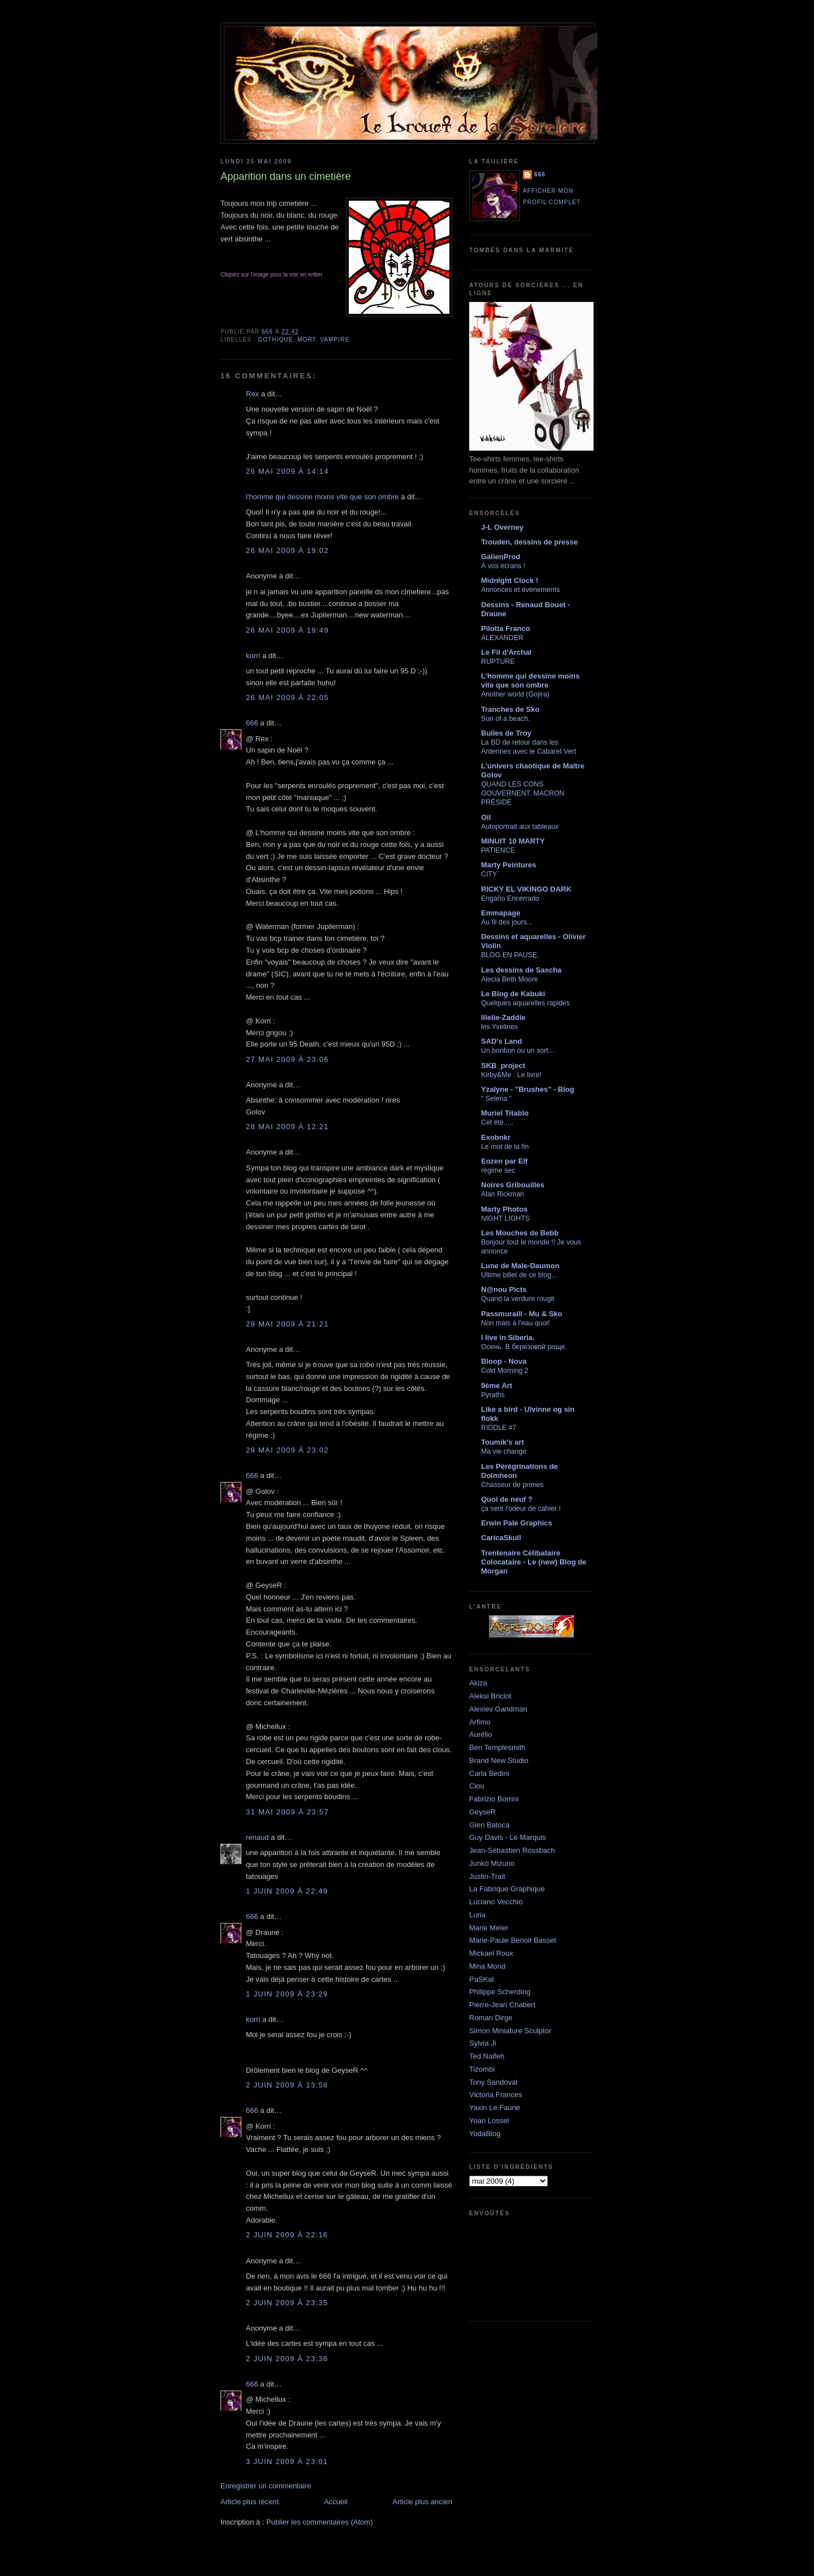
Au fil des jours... (506, 922)
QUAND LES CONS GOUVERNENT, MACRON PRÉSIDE (522, 793)
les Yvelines (499, 1027)
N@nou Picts (504, 1289)
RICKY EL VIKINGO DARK (526, 889)
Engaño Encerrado (510, 898)
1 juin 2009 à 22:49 (287, 1891)
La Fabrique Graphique (507, 1889)
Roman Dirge (491, 2017)
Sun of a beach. (505, 719)
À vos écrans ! (503, 566)
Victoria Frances (495, 2094)
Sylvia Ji (482, 2043)
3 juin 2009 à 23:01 (287, 2461)
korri (253, 655)
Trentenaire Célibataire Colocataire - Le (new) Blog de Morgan (533, 1562)
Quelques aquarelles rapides (525, 1003)
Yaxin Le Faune (494, 2107)
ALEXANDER (502, 638)
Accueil (336, 2501)
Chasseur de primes (512, 1485)
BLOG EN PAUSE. (510, 955)
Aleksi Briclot (490, 1696)
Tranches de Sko (510, 709)
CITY (489, 874)
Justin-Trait (487, 1876)
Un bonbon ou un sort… (518, 1050)
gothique (275, 339)
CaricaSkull (501, 1537)
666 (252, 723)
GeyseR (482, 1812)
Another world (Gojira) (515, 694)
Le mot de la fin (505, 1147)
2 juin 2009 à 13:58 (287, 2085)
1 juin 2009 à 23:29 (287, 1994)
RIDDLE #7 (498, 1428)
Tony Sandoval (493, 2082)
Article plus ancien (423, 2501)
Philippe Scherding (499, 1991)
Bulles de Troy (506, 733)
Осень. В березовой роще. (524, 1347)
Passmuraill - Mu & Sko (521, 1313)
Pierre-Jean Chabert (502, 2004)
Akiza (478, 1683)
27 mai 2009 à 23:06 (287, 1059)
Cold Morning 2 (505, 1371)
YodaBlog (484, 2133)
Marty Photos (504, 1209)
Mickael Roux (491, 1953)
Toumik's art (502, 1442)
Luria (477, 1915)
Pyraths (493, 1395)
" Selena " (496, 1099)
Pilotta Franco (505, 628)
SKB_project (503, 1065)
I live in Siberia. (508, 1337)
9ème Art (496, 1385)
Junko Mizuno (491, 1863)
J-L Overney (502, 527)
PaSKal (481, 1979)
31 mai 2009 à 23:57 (287, 1812)
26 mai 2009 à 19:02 (287, 550)
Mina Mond (487, 1966)
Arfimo (480, 1722)
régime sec (498, 1170)
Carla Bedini (489, 1773)
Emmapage (500, 913)
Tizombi (482, 2069)
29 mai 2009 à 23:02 (287, 1450)
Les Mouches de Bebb (519, 1233)
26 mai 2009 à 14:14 (287, 471)
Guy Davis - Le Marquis (507, 1837)
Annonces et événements (520, 590)
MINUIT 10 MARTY (513, 841)
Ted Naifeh (486, 2056)
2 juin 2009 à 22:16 (287, 2235)
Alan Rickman (502, 1194)
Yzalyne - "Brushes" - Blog (527, 1089)
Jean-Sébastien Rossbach (512, 1850)
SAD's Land (501, 1041)
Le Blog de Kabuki (513, 993)
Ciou (476, 1786)
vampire (334, 339)
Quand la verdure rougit (518, 1299)
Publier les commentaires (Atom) (319, 2522)
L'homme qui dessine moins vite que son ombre (530, 680)
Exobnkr (495, 1137)
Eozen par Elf (504, 1161)
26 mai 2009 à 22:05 (287, 697)
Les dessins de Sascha (521, 970)
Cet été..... (497, 1122)
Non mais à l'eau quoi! (515, 1323)
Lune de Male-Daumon (520, 1265)
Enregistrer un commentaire (265, 2486)
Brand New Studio (499, 1760)
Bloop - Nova (503, 1361)
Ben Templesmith (497, 1747)
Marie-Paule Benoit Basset (512, 1940)
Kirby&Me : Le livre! (511, 1075)
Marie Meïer (488, 1928)
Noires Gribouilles (512, 1185)
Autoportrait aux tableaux (519, 827)
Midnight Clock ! (509, 580)
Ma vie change (503, 1451)
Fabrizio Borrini (493, 1799)
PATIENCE (498, 850)
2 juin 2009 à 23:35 (287, 2302)
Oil (486, 817)
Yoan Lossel (489, 2120)
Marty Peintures (508, 865)
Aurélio (480, 1734)
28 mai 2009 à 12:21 (287, 1126)
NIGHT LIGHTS (505, 1218)
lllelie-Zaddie (503, 1017)
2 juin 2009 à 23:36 (287, 2358)
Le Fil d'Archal (506, 652)
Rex (252, 394)
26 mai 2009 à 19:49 (287, 630)
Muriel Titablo (505, 1113)
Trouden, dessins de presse (529, 542)
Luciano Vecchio (496, 1902)
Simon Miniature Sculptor (510, 2030)
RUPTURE (498, 661)
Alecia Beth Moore (509, 979)
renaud (257, 1837)
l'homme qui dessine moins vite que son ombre (322, 496)
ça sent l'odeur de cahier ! (521, 1508)
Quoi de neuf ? (506, 1499)
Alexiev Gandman (498, 1709)
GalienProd (500, 556)
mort (306, 339)
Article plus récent (249, 2501)
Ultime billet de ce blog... (519, 1275)
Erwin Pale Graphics (516, 1523)
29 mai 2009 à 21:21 (287, 1324)
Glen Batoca (489, 1825)
